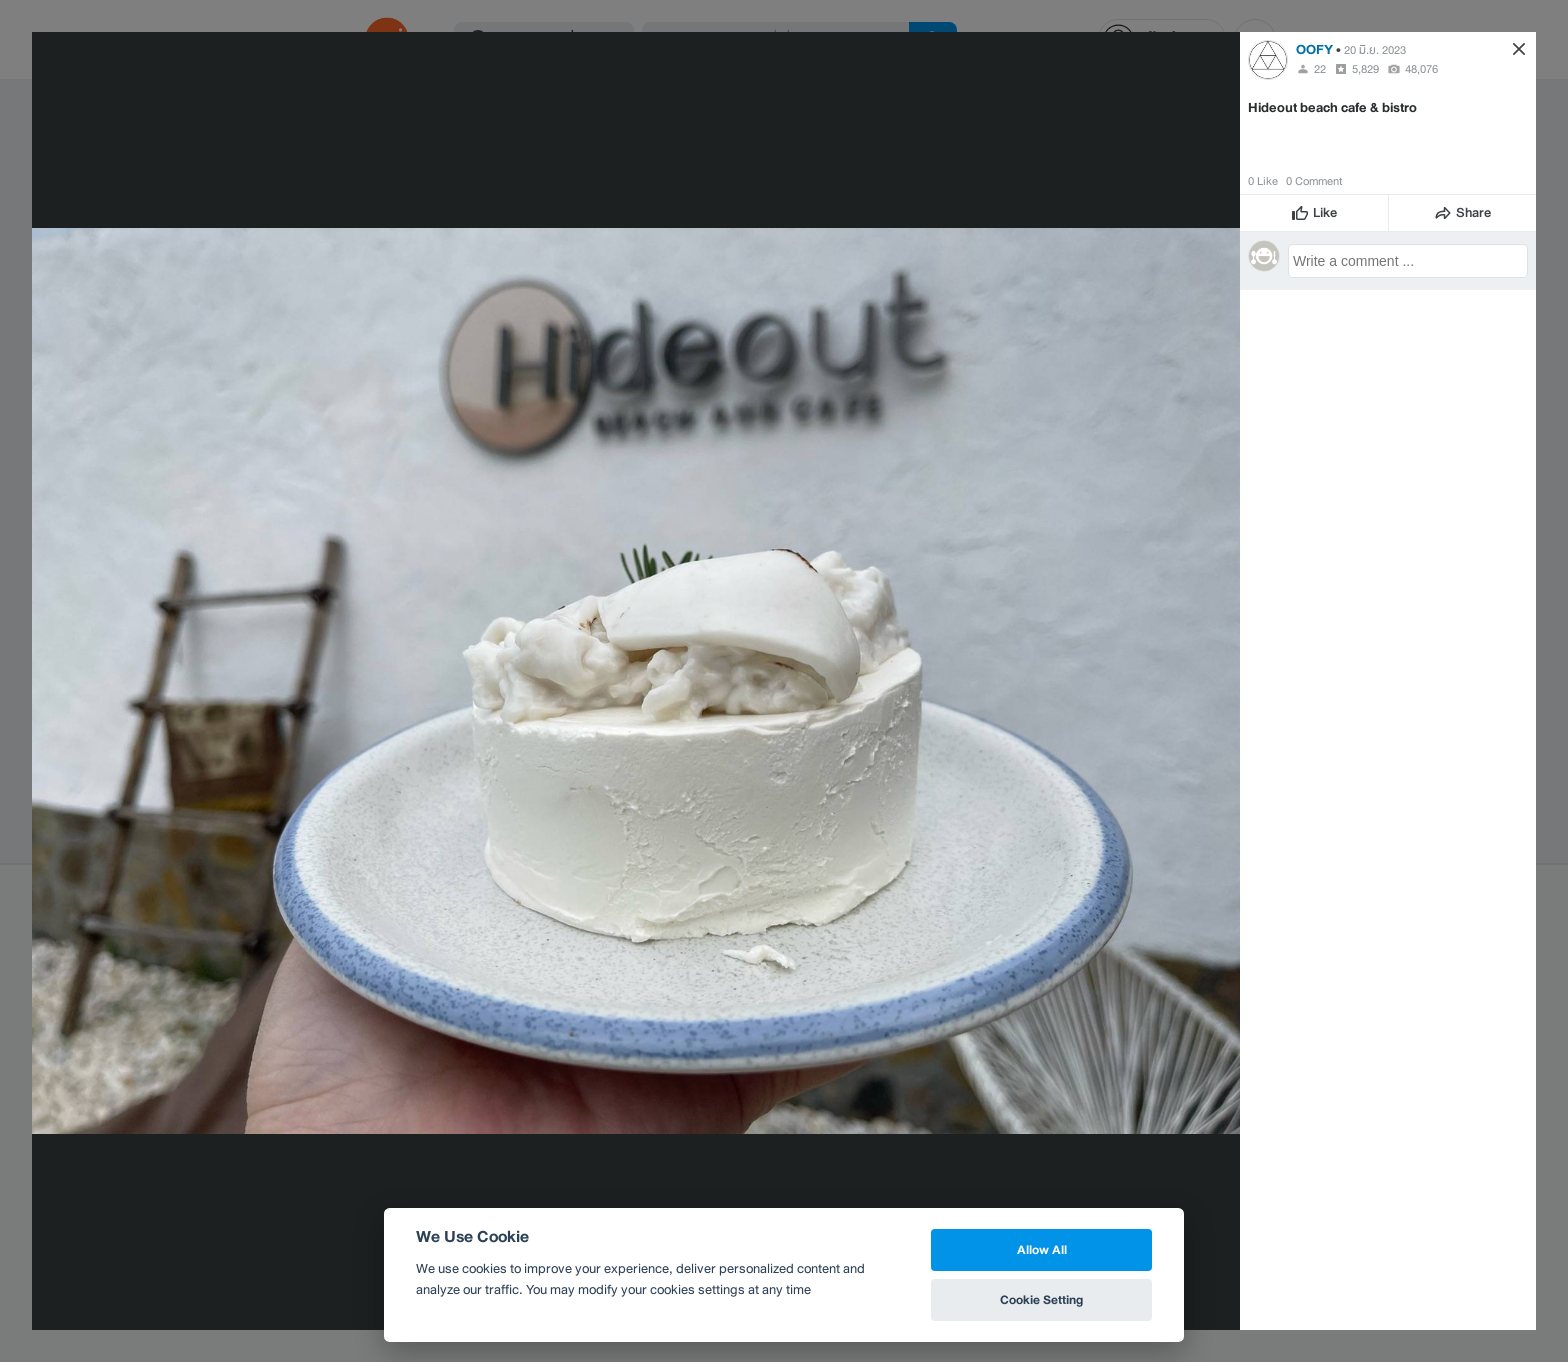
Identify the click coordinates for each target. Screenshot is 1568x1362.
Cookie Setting (1041, 1299)
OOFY (1314, 49)
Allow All (1042, 1249)
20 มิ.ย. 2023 (1375, 50)
